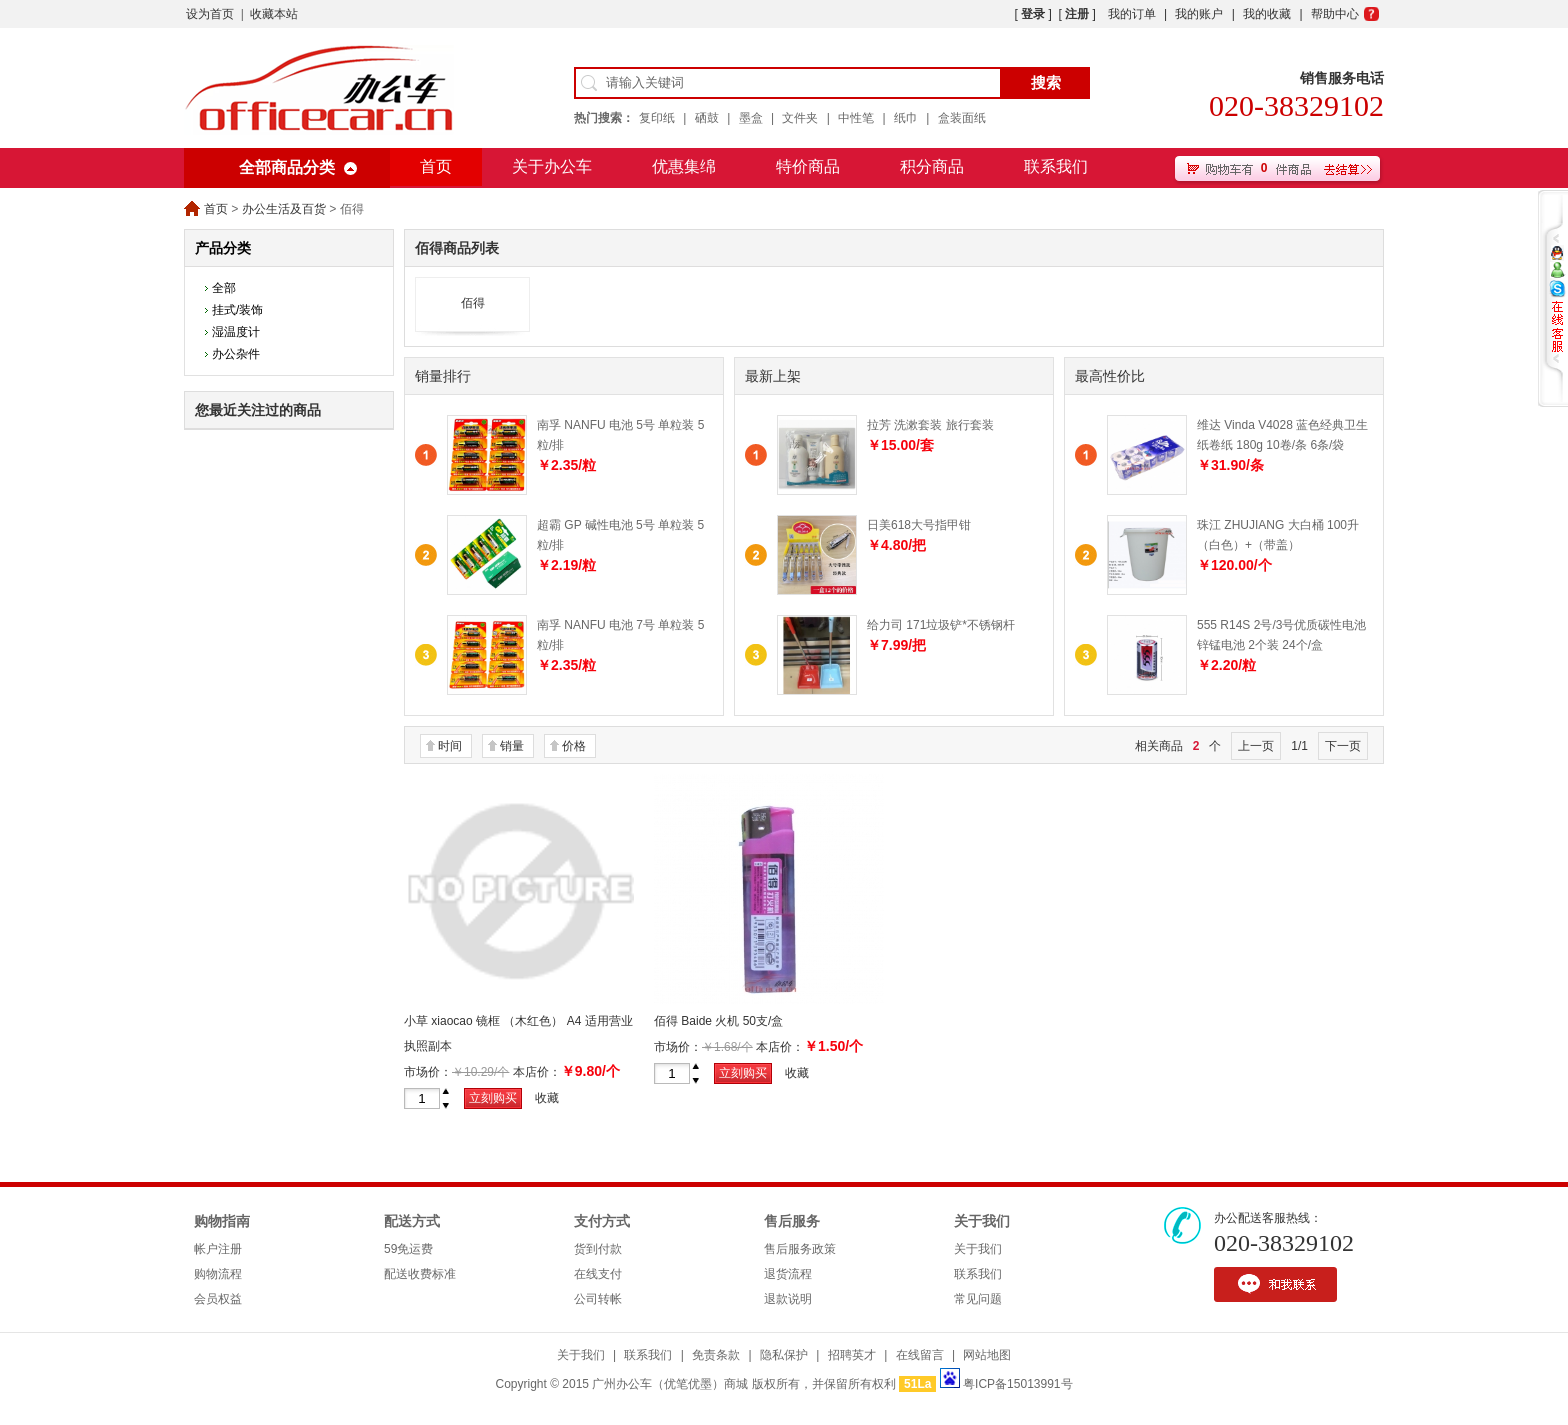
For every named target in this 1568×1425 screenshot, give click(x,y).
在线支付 (598, 1274)
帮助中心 (1335, 14)
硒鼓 (707, 118)
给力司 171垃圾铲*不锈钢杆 (941, 625)
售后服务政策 (800, 1249)
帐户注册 (218, 1249)
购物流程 (218, 1274)
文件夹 (800, 118)
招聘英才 (852, 1355)
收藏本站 (274, 14)
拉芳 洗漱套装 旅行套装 (930, 425)
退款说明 (788, 1299)
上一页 (1256, 746)
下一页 (1343, 746)
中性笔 (856, 118)
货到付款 (598, 1249)
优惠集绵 (684, 166)
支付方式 (602, 1221)
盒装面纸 (962, 118)
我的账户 (1199, 14)
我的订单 (1132, 14)
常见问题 (978, 1299)
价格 (574, 746)
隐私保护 (784, 1355)
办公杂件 (236, 354)
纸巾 (906, 118)
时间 (450, 746)
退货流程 (788, 1274)
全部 (224, 288)
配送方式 (412, 1221)
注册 (1077, 14)
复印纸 (657, 118)
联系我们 (1056, 166)
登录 (1033, 14)
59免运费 (408, 1249)
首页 (436, 166)
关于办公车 (552, 166)
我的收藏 (1267, 14)
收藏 (547, 1098)
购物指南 (222, 1221)
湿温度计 (236, 332)
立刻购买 (493, 1098)
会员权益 (218, 1299)
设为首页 (210, 14)
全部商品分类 (287, 167)
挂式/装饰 (237, 310)
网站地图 (987, 1355)
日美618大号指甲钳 (919, 525)
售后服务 (792, 1221)
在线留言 (920, 1355)
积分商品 (932, 166)
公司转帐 (598, 1299)
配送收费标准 (420, 1274)
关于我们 (982, 1221)
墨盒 (751, 118)
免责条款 (716, 1355)
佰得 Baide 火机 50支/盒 (718, 1021)
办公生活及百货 (284, 209)
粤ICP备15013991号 (1017, 1384)
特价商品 (808, 166)
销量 (512, 746)
